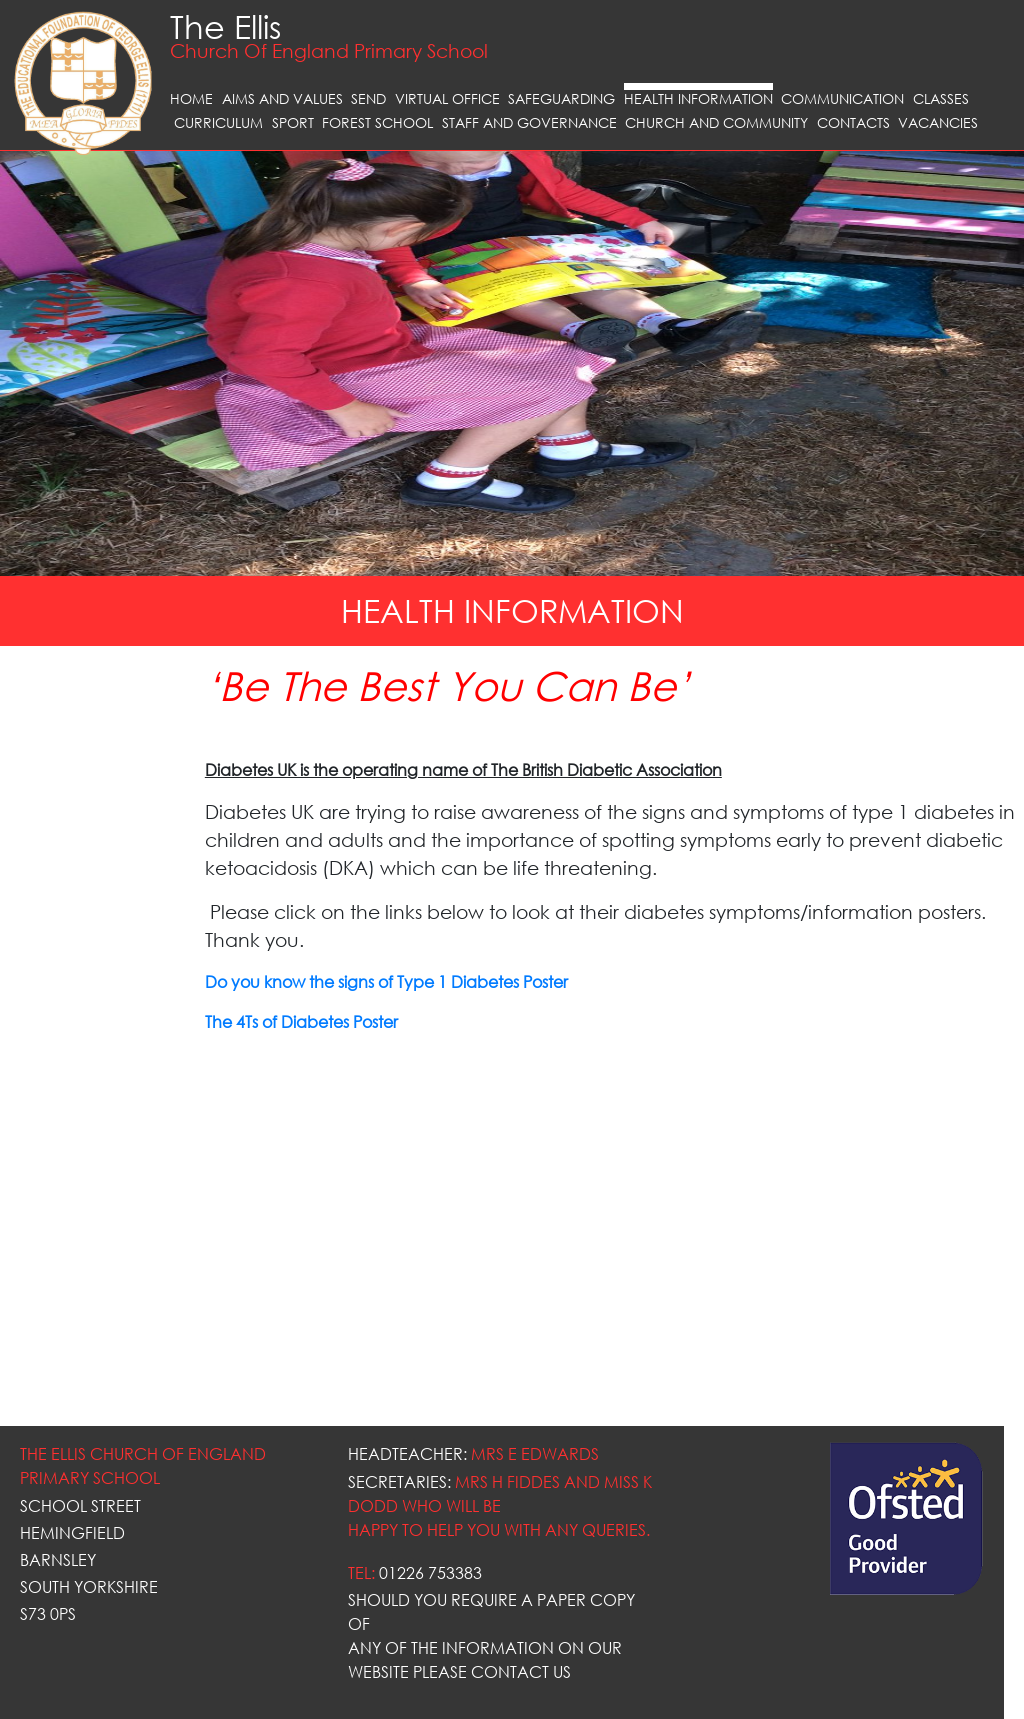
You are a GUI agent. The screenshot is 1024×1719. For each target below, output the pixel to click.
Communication (842, 98)
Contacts (853, 122)
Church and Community (716, 122)
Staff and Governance (529, 122)
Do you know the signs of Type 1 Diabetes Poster (386, 982)
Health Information (698, 98)
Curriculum (218, 122)
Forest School (377, 122)
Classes (941, 98)
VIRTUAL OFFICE (447, 98)
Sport (293, 122)
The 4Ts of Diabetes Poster (301, 1022)
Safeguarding (561, 98)
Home (191, 98)
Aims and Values (282, 98)
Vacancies (938, 122)
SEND (368, 98)
